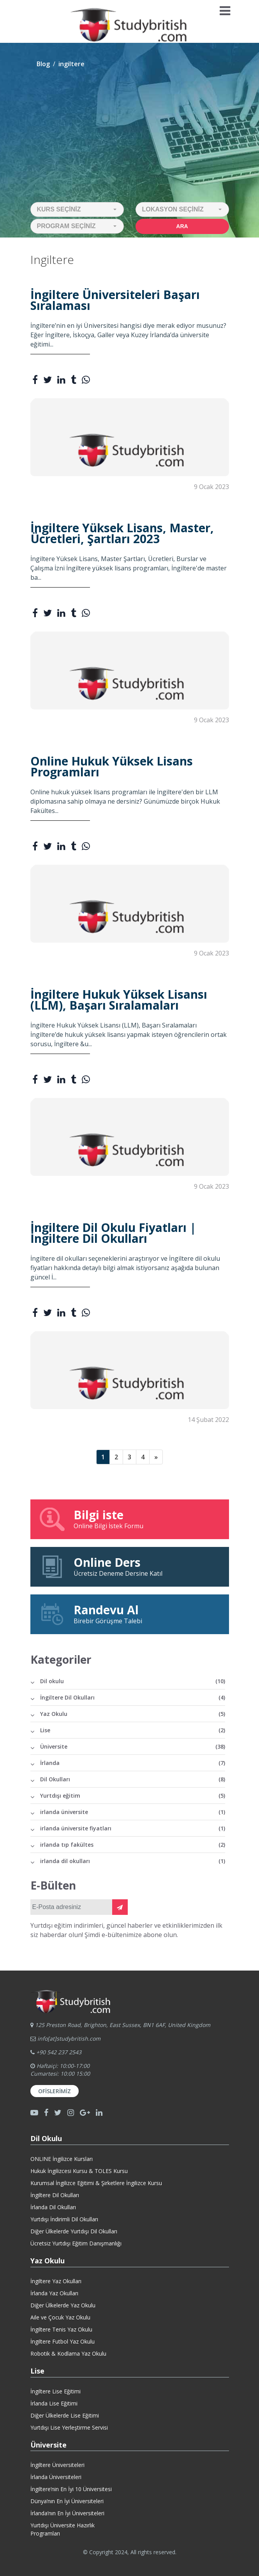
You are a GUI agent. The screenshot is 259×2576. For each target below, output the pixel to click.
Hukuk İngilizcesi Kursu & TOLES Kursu (79, 2171)
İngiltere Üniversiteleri (57, 2465)
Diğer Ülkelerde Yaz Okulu (62, 2305)
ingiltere (71, 64)
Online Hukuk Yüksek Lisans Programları (111, 767)
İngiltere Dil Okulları (132, 1697)
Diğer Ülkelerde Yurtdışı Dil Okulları (73, 2231)
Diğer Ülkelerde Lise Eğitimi (64, 2415)
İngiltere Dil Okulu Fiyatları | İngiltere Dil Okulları (113, 1233)
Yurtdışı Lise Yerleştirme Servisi (69, 2427)
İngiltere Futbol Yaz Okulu (62, 2341)
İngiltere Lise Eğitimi (55, 2391)
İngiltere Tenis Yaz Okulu (61, 2329)
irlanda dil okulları (132, 1861)
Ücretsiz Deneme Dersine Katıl (130, 1566)
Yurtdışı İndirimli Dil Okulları (64, 2219)
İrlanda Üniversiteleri (55, 2477)
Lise (132, 1730)
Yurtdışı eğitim (132, 1795)
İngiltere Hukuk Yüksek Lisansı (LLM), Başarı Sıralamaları (118, 1000)
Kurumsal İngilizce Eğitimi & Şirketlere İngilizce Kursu (96, 2183)
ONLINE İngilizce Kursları (61, 2159)
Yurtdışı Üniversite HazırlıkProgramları (62, 2529)
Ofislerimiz (54, 2091)
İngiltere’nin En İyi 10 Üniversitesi (71, 2489)
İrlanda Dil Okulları (53, 2207)
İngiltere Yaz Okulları (55, 2281)
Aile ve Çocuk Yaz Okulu (60, 2317)
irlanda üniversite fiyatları (132, 1828)
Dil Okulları (132, 1779)
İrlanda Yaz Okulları (54, 2293)
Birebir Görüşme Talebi (130, 1614)
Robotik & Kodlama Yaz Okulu (68, 2353)
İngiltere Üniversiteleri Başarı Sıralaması (115, 300)
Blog (43, 64)
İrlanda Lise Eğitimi (54, 2403)
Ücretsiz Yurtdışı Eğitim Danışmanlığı (76, 2243)
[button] (77, 209)
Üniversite (132, 1746)
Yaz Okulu (132, 1714)
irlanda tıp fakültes (132, 1845)
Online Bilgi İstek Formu (130, 1519)
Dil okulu (132, 1681)
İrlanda (132, 1763)
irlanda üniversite (132, 1812)
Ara (182, 226)
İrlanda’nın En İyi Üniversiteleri (67, 2513)
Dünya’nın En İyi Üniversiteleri (67, 2501)
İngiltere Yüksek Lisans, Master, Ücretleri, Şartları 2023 (122, 533)
